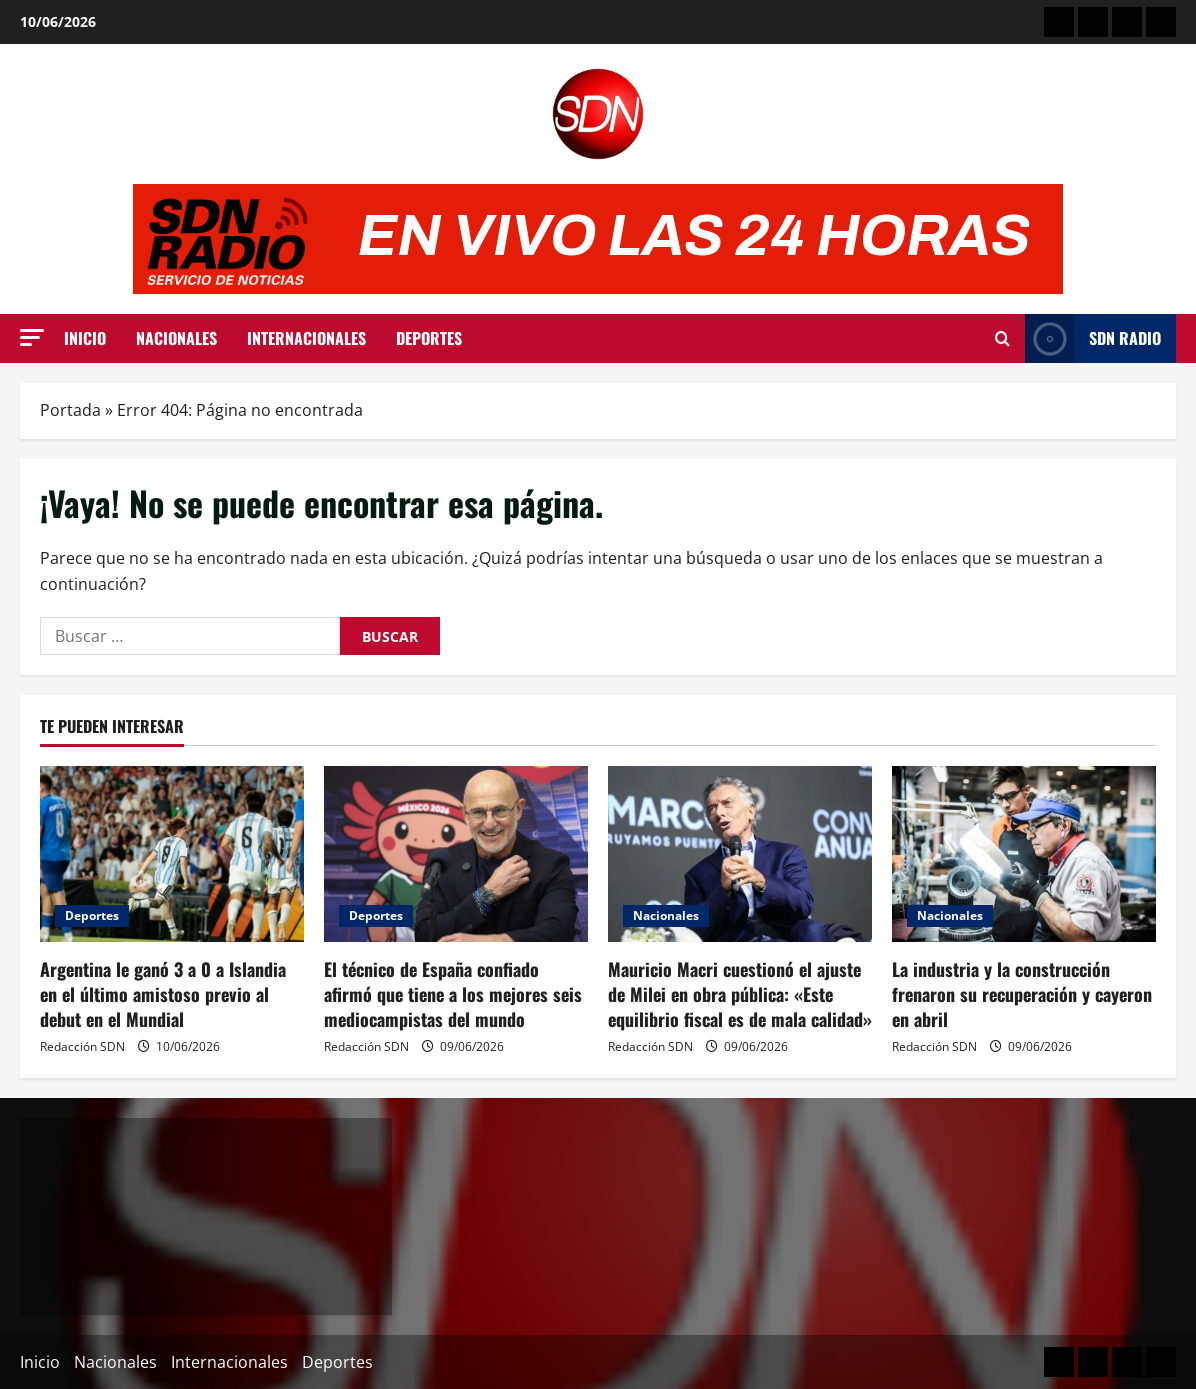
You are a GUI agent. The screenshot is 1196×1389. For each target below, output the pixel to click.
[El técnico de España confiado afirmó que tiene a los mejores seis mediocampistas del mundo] (456, 854)
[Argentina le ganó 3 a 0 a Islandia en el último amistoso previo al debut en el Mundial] (172, 854)
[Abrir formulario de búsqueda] (1002, 339)
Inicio (85, 338)
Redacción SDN (82, 1046)
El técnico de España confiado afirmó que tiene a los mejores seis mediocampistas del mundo (453, 994)
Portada (70, 410)
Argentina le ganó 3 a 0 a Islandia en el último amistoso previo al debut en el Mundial (163, 994)
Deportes (429, 338)
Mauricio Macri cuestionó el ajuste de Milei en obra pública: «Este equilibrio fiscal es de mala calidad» (740, 994)
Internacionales (306, 338)
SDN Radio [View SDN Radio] (1093, 338)
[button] (32, 337)
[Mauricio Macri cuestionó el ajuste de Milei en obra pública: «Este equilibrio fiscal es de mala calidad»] (740, 854)
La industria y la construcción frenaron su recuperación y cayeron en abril (1022, 994)
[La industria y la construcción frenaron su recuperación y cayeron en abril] (1024, 854)
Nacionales (176, 338)
